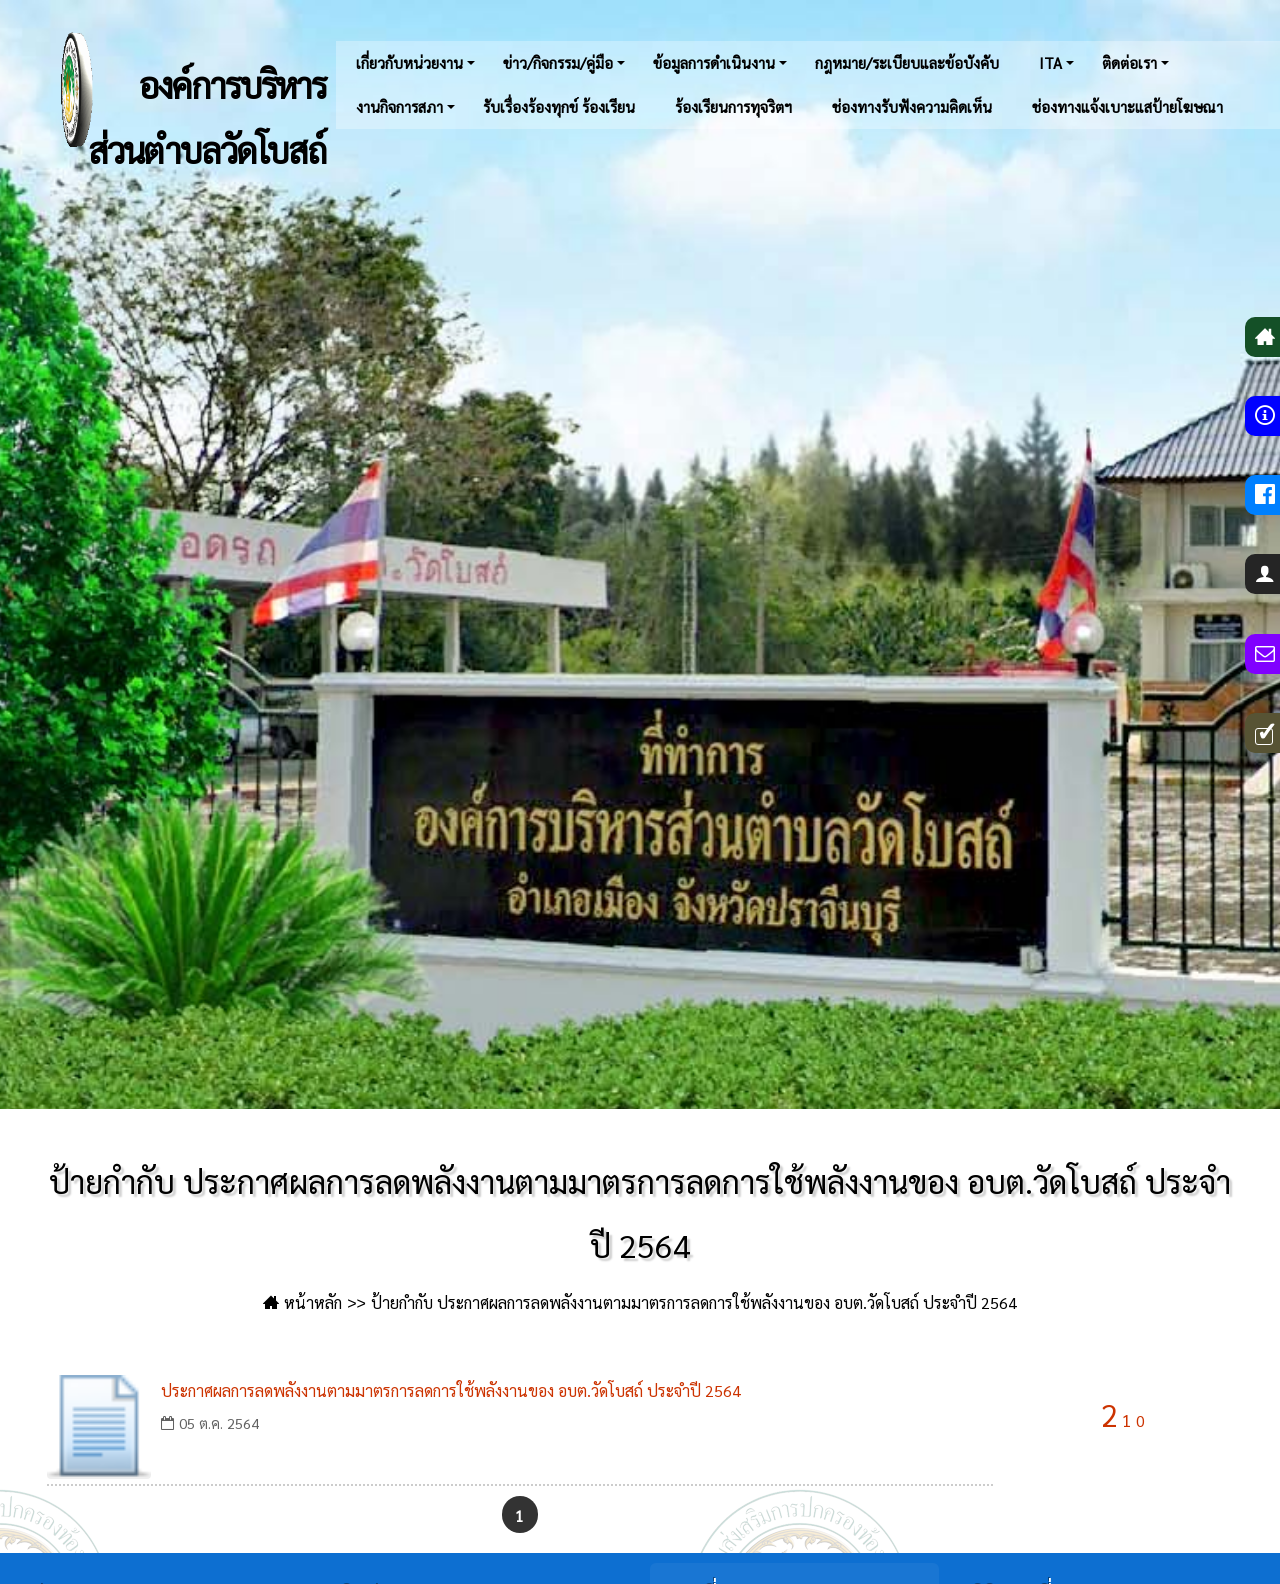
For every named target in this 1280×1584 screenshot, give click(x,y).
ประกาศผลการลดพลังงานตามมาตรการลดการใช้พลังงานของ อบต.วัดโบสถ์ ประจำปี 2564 (451, 1390)
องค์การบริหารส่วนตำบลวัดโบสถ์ (169, 90)
